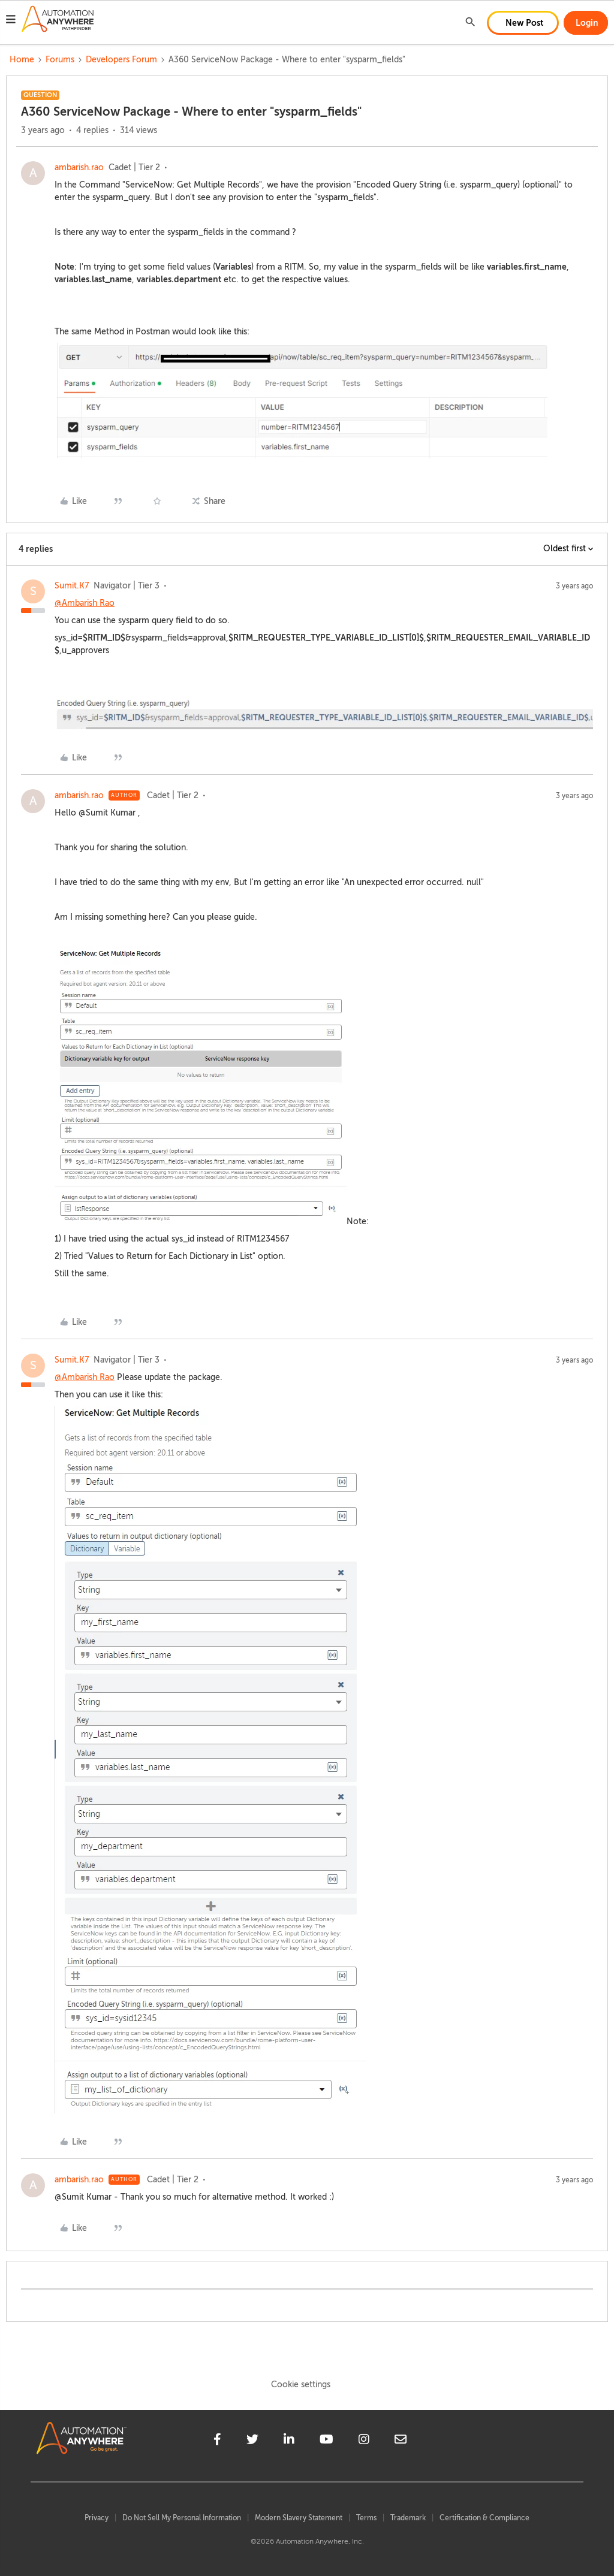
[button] (11, 21)
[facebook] (217, 2441)
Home (22, 59)
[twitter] (252, 2441)
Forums (60, 59)
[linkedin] (289, 2441)
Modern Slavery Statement (298, 2518)
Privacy (97, 2518)
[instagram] (364, 2441)
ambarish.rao (79, 167)
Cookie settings (300, 2384)
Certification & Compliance (484, 2518)
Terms (366, 2518)
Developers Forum (121, 59)
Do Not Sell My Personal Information (181, 2518)
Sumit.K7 (72, 585)
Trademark (408, 2518)
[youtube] (326, 2441)
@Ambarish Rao (85, 603)
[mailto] (401, 2441)
